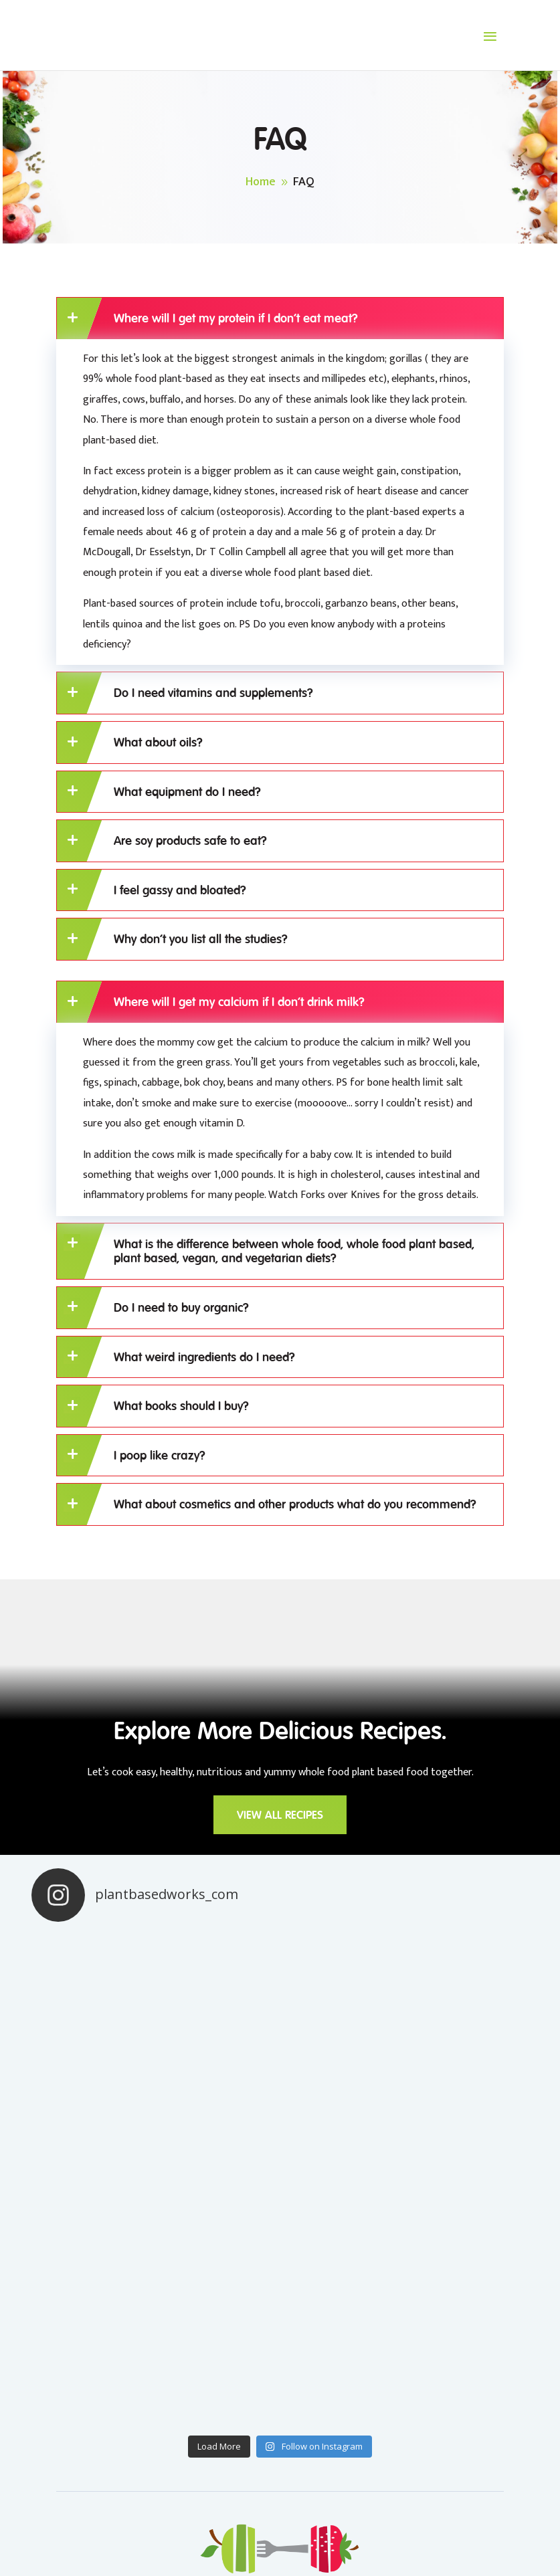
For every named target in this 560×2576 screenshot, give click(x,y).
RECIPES (394, 2369)
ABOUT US (251, 2423)
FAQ (384, 2450)
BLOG (238, 2396)
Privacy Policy (226, 2514)
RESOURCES (405, 2396)
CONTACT (81, 2369)
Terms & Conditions (318, 2514)
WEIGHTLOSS (408, 2423)
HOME (240, 2369)
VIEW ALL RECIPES (280, 1815)
